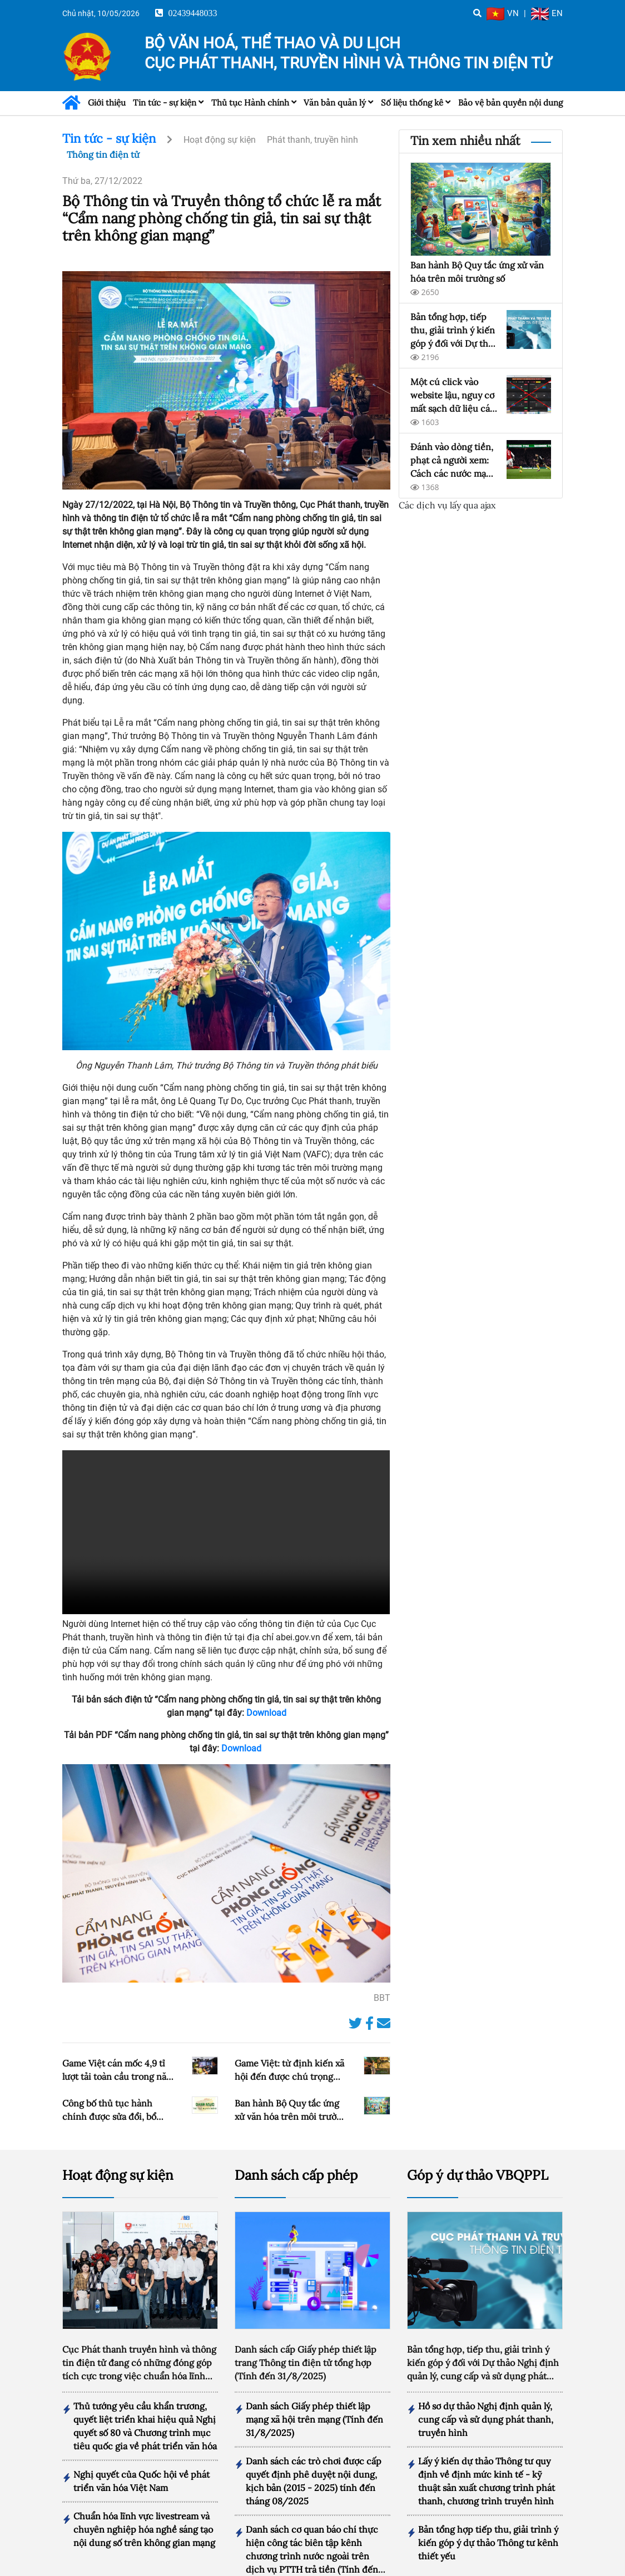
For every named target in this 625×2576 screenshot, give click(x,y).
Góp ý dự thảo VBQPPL (477, 2155)
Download (266, 1713)
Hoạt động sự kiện (219, 139)
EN (547, 13)
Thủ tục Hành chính (250, 102)
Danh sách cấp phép (296, 2155)
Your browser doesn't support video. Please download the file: (226, 1532)
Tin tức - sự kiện (164, 102)
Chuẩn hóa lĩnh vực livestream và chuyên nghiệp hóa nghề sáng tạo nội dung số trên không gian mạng (144, 2509)
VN (503, 13)
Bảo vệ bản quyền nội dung (510, 102)
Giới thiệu (107, 102)
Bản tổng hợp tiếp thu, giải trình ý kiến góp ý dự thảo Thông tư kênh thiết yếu (488, 2523)
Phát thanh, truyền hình (312, 139)
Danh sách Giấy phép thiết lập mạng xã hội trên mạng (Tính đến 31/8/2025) (314, 2399)
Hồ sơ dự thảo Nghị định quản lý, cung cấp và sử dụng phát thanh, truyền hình (485, 2399)
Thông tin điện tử (103, 154)
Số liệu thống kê (412, 102)
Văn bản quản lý (335, 102)
